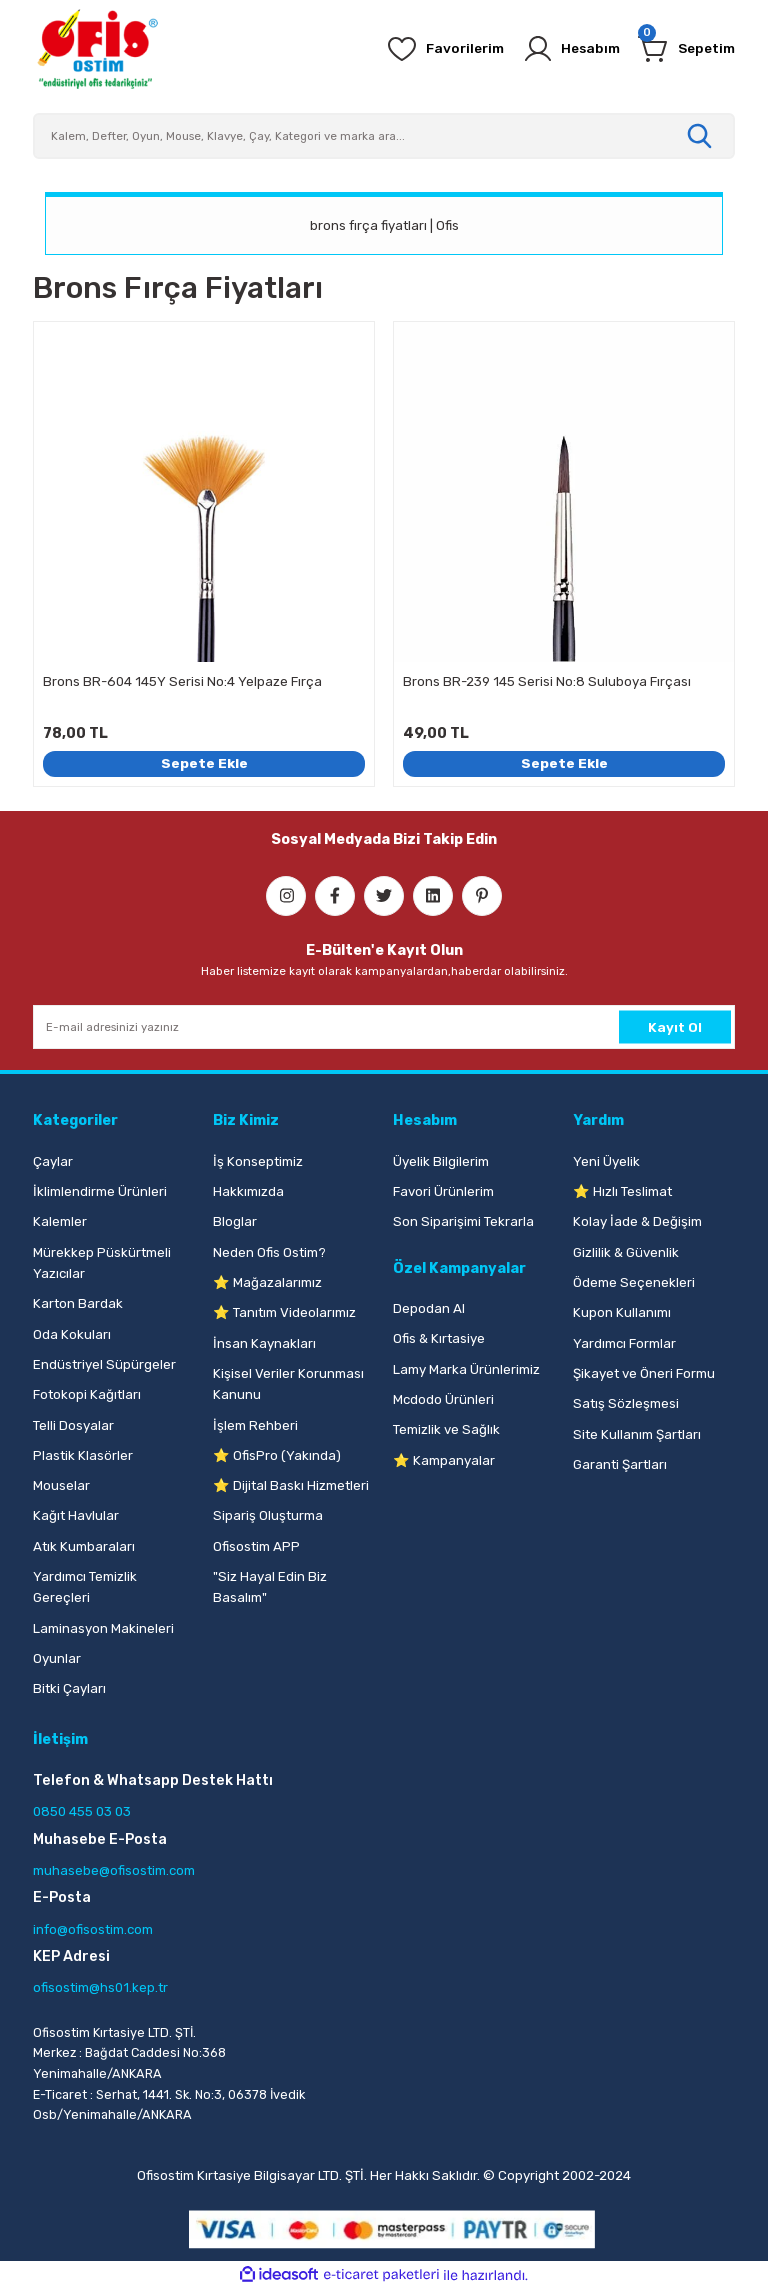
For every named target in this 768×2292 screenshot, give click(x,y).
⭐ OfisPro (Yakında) (277, 1455)
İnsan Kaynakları (264, 1343)
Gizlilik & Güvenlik (626, 1252)
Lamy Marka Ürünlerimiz (466, 1369)
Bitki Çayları (69, 1688)
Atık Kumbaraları (84, 1546)
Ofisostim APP (256, 1546)
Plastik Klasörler (83, 1455)
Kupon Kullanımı (622, 1312)
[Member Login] (563, 49)
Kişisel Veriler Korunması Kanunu (288, 1384)
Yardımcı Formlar (624, 1343)
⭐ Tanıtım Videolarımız (284, 1312)
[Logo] (97, 49)
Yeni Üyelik (606, 1161)
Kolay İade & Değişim (637, 1221)
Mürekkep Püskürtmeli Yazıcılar (102, 1263)
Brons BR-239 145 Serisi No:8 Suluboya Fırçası (547, 681)
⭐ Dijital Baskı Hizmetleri (291, 1485)
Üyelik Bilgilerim (441, 1161)
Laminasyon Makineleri (103, 1628)
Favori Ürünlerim (443, 1191)
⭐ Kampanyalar (444, 1460)
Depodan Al (429, 1308)
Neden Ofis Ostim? (269, 1252)
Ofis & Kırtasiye (439, 1338)
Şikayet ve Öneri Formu (644, 1373)
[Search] (384, 136)
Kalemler (60, 1221)
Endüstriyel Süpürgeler (104, 1364)
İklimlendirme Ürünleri (100, 1191)
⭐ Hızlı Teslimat (622, 1191)
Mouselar (61, 1485)
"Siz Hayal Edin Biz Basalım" (270, 1587)
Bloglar (235, 1221)
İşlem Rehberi (255, 1425)
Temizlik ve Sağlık (446, 1429)
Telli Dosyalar (73, 1425)
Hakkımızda (248, 1191)
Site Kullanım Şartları (637, 1434)
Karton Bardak (78, 1303)
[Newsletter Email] (384, 1027)
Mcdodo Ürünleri (443, 1399)
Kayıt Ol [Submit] (675, 1027)
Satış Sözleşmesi (626, 1403)
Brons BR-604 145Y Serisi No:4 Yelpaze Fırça (182, 681)
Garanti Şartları (620, 1464)
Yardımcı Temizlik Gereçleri (85, 1587)
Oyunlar (57, 1658)
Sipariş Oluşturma (268, 1515)
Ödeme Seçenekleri (634, 1282)
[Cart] (684, 49)
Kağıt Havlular (76, 1515)
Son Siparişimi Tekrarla (463, 1221)
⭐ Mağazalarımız (267, 1282)
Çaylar (53, 1161)
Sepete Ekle (204, 763)
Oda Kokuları (72, 1334)
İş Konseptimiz (258, 1161)
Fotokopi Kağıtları (87, 1394)
